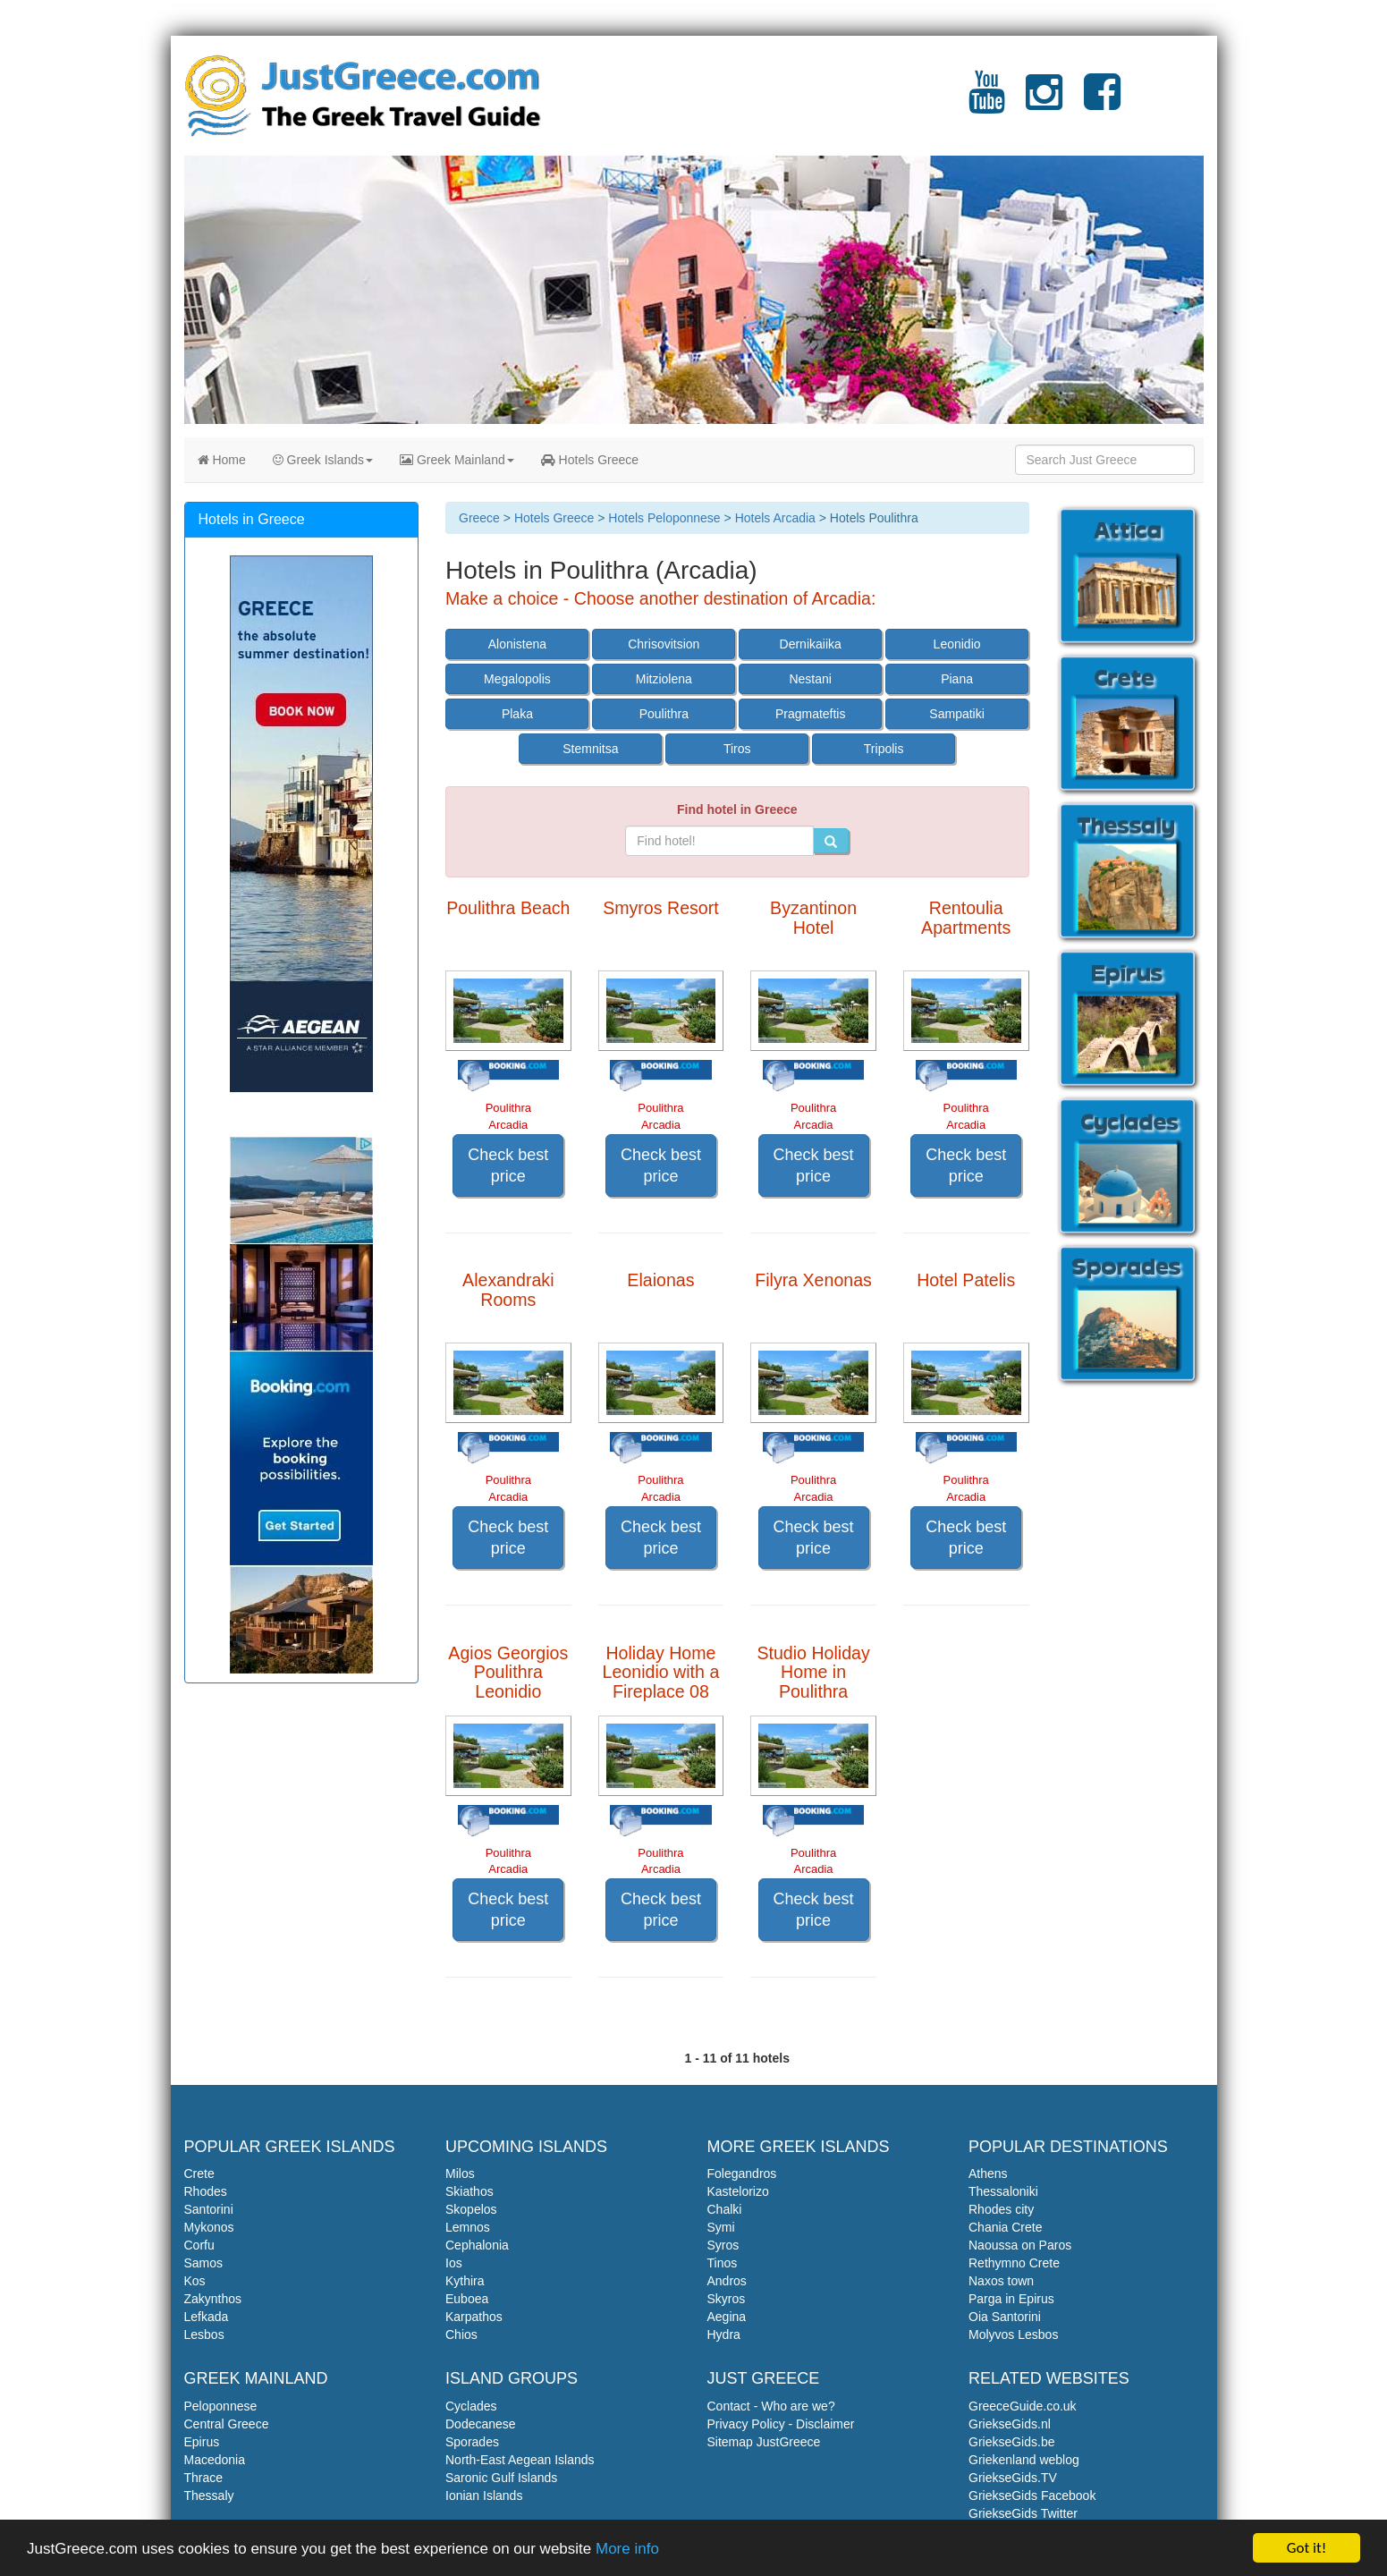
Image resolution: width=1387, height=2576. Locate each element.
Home (222, 460)
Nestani (810, 679)
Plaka (517, 714)
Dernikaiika (811, 644)
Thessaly (209, 2495)
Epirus (202, 2442)
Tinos (722, 2263)
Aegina (727, 2316)
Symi (721, 2227)
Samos (204, 2263)
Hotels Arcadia (775, 518)
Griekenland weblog (1023, 2460)
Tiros (737, 748)
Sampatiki (956, 714)
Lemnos (467, 2227)
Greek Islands (323, 460)
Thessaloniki (1003, 2191)
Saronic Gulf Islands (501, 2477)
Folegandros (742, 2173)
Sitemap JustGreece (764, 2442)
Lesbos (204, 2334)
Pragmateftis (810, 714)
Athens (988, 2173)
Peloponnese (221, 2406)
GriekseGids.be (1011, 2442)
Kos (195, 2281)
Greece (479, 518)
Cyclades (471, 2406)
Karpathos (474, 2316)
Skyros (726, 2299)
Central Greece (226, 2424)
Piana (957, 679)
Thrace (204, 2477)
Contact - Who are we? (771, 2406)
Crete (199, 2173)
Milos (460, 2173)
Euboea (466, 2299)
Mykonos (209, 2227)
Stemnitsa (590, 748)
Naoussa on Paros (1019, 2245)
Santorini (208, 2209)
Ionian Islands (483, 2495)
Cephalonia (477, 2245)
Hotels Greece (590, 460)
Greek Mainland (457, 460)
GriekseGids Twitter (1023, 2513)
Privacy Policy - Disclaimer (781, 2424)
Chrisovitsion (663, 644)
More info (627, 2549)
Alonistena (517, 644)
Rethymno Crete (1014, 2263)
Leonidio (957, 644)
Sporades (472, 2442)
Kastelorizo (738, 2191)
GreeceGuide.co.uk (1022, 2406)
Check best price (508, 1165)
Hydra (723, 2334)
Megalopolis (517, 679)
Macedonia (215, 2460)
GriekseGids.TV (1012, 2477)
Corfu (199, 2245)
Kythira (465, 2281)
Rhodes (205, 2191)
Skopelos (471, 2209)
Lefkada (206, 2316)
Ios (453, 2263)
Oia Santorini (1004, 2316)
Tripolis (884, 748)
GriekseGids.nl (1009, 2424)
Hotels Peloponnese (664, 518)
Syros (723, 2245)
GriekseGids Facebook (1031, 2495)
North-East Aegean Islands (520, 2460)
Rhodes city (1001, 2209)
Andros (727, 2281)
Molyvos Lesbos (1013, 2334)
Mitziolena (664, 679)
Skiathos (469, 2191)
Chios (461, 2334)
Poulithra (664, 714)
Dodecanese (480, 2424)
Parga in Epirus (1011, 2299)
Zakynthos (213, 2299)
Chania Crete (1005, 2227)
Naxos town (1001, 2281)
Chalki (724, 2209)
